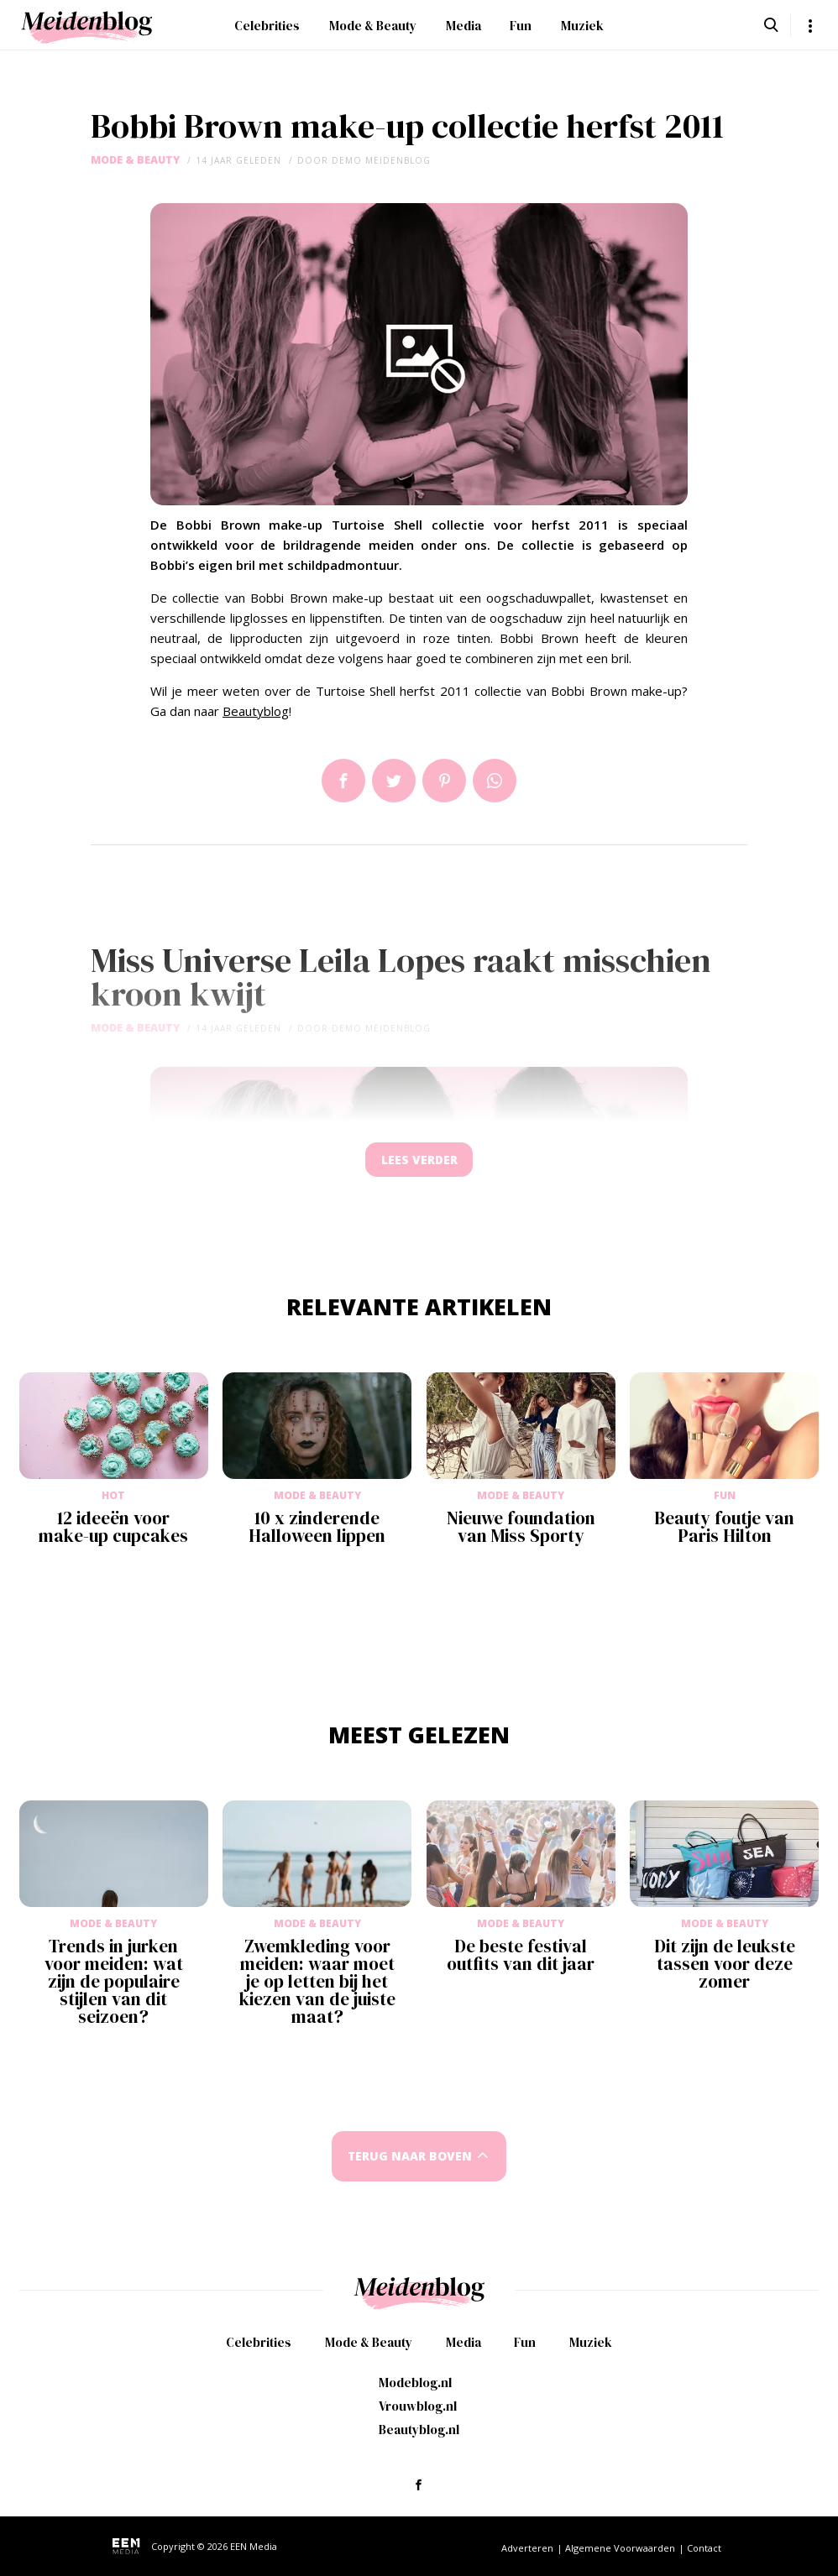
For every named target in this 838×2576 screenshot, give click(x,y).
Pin (444, 780)
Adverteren (527, 2548)
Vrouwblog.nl (418, 2406)
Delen (343, 780)
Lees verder (419, 1163)
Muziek (582, 25)
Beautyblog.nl (419, 2429)
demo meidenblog (381, 160)
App (494, 780)
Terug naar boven (410, 2164)
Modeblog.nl (415, 2382)
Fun (521, 25)
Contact (704, 2548)
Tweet (394, 780)
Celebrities (267, 25)
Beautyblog (256, 711)
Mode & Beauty (372, 25)
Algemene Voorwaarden (620, 2548)
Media (463, 25)
